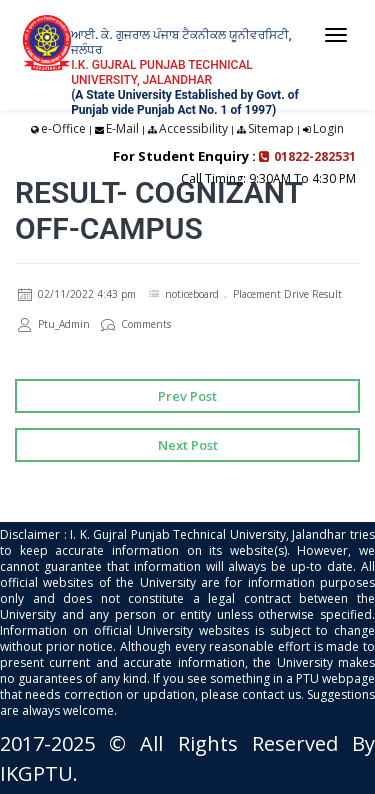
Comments (136, 324)
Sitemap (271, 128)
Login (328, 128)
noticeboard (192, 294)
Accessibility (193, 128)
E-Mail (122, 128)
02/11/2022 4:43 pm (77, 294)
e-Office (63, 128)
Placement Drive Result (287, 294)
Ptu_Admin (54, 324)
